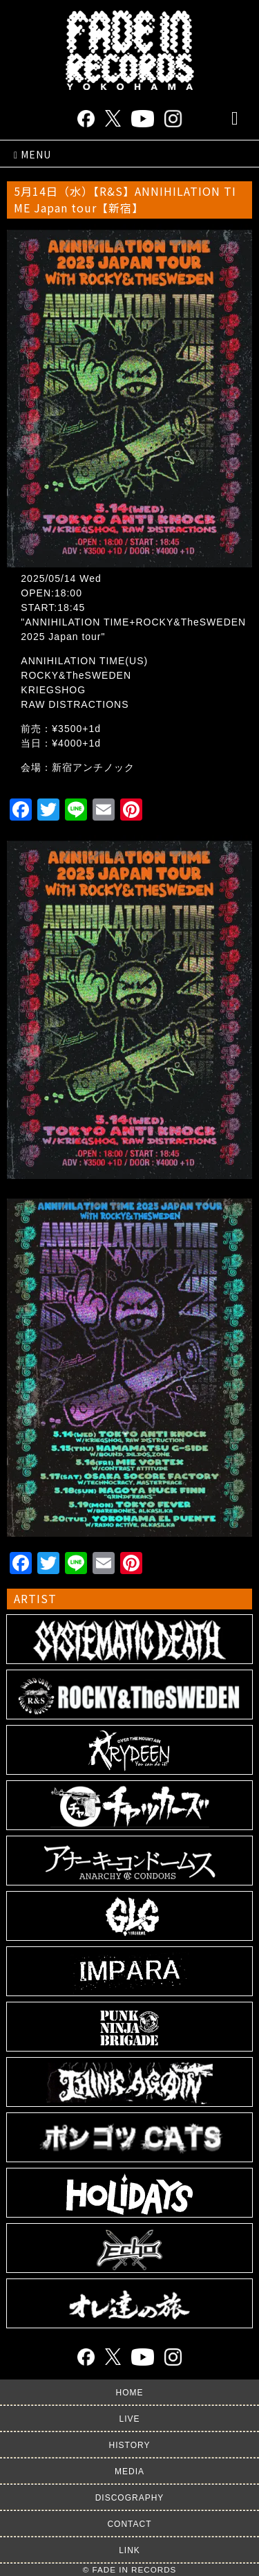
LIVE (129, 2419)
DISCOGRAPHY (129, 2498)
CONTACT (129, 2524)
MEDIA (129, 2471)
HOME (130, 2392)
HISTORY (130, 2445)
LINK (129, 2550)
